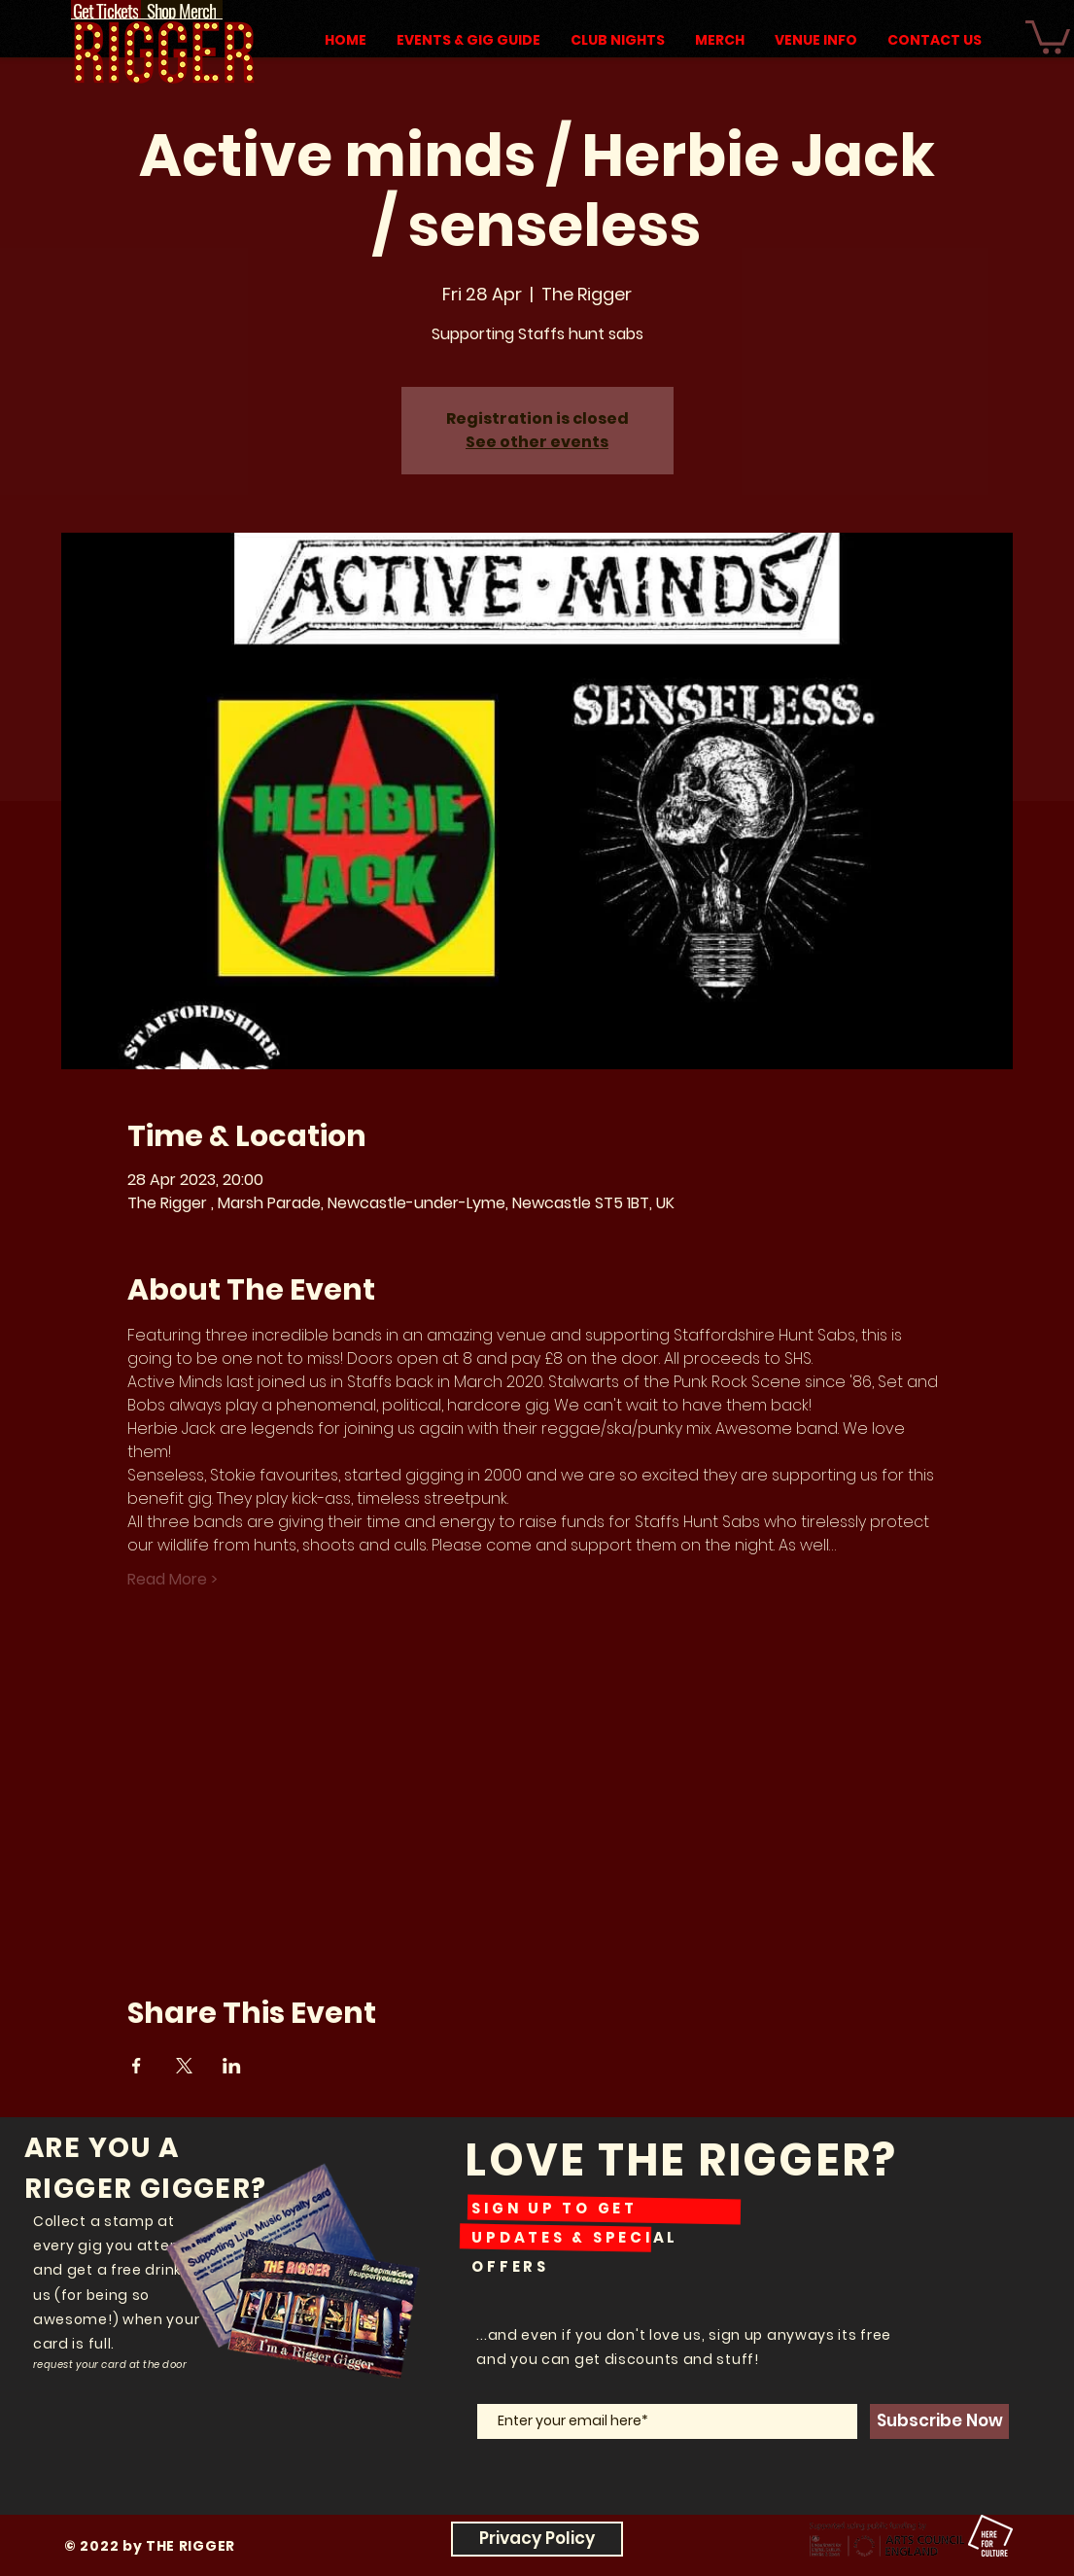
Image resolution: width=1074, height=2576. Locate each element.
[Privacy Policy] (537, 2539)
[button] (1047, 35)
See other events (537, 442)
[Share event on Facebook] (136, 2065)
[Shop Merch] (182, 9)
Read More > (172, 1579)
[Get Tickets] (106, 9)
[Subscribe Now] (939, 2421)
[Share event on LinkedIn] (232, 2065)
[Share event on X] (184, 2065)
